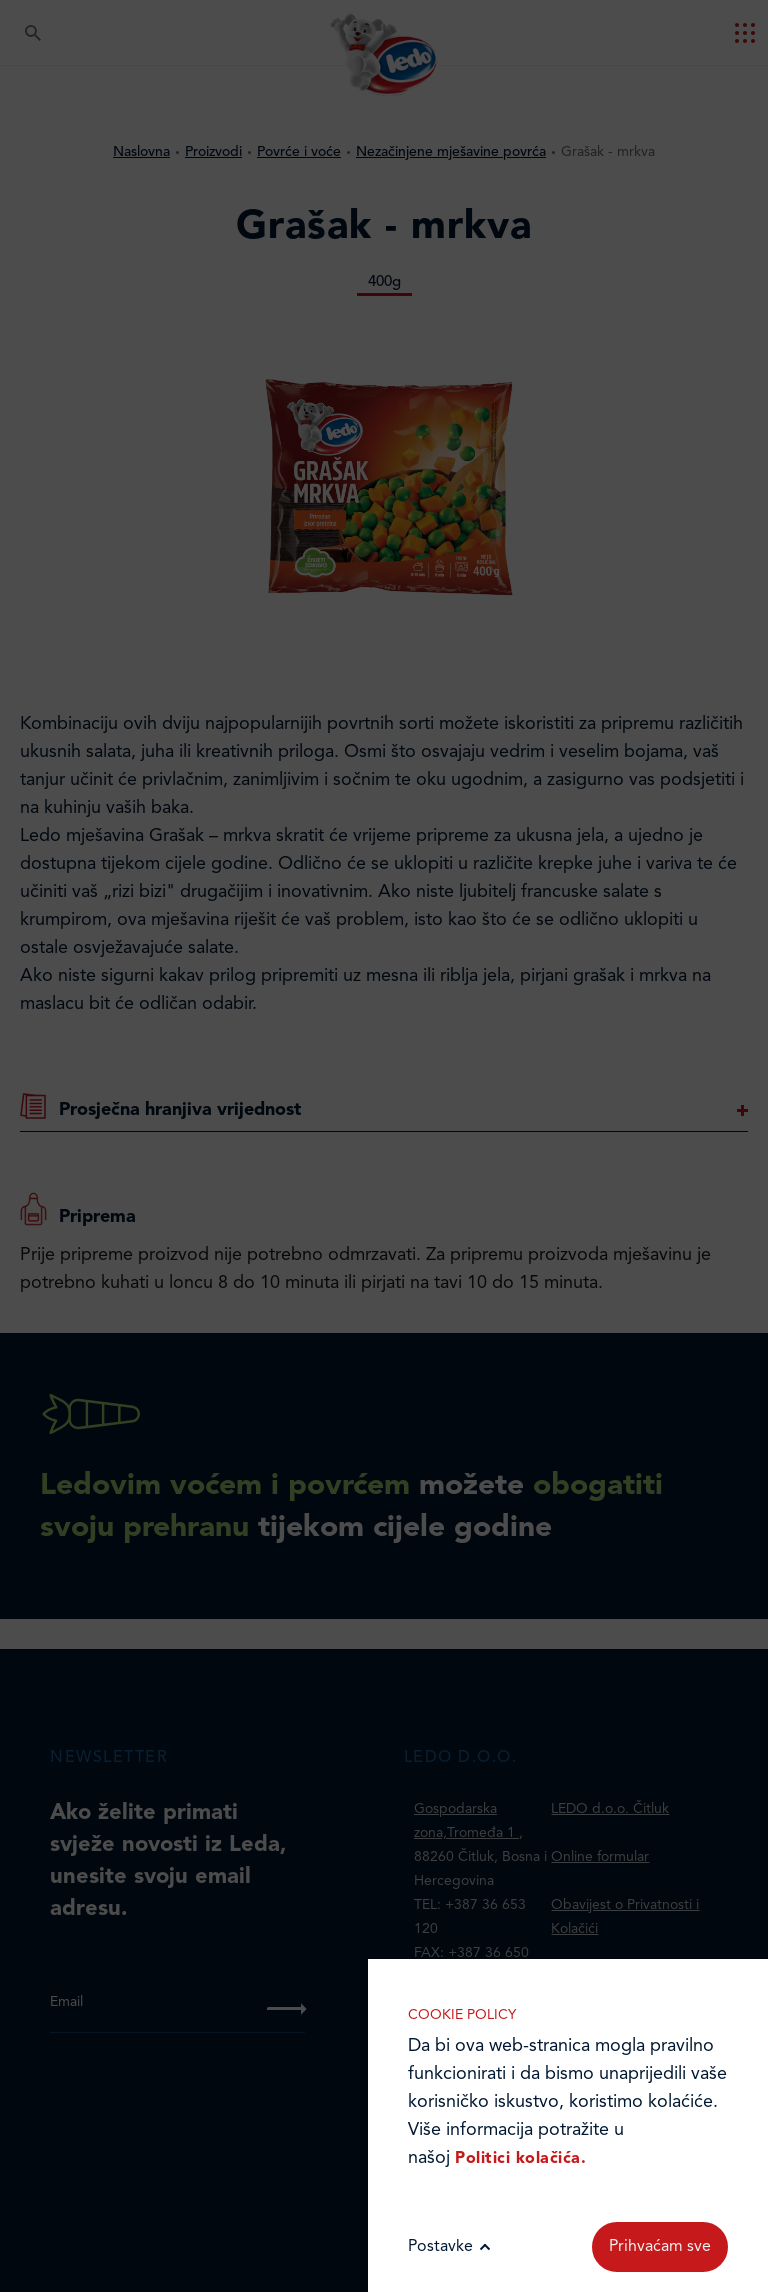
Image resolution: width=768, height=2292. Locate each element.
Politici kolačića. (520, 2159)
